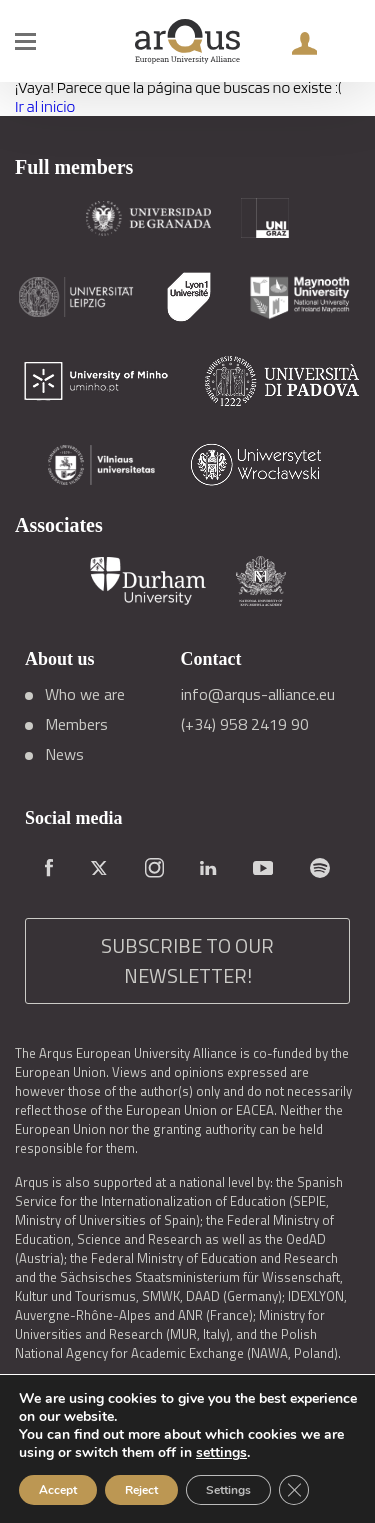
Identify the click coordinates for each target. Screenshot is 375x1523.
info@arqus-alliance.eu (258, 694)
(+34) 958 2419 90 (245, 724)
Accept (58, 1490)
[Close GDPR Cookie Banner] (294, 1490)
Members (76, 724)
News (64, 754)
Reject (141, 1490)
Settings (228, 1490)
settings (221, 1453)
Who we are (85, 694)
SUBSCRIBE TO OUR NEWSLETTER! (187, 960)
